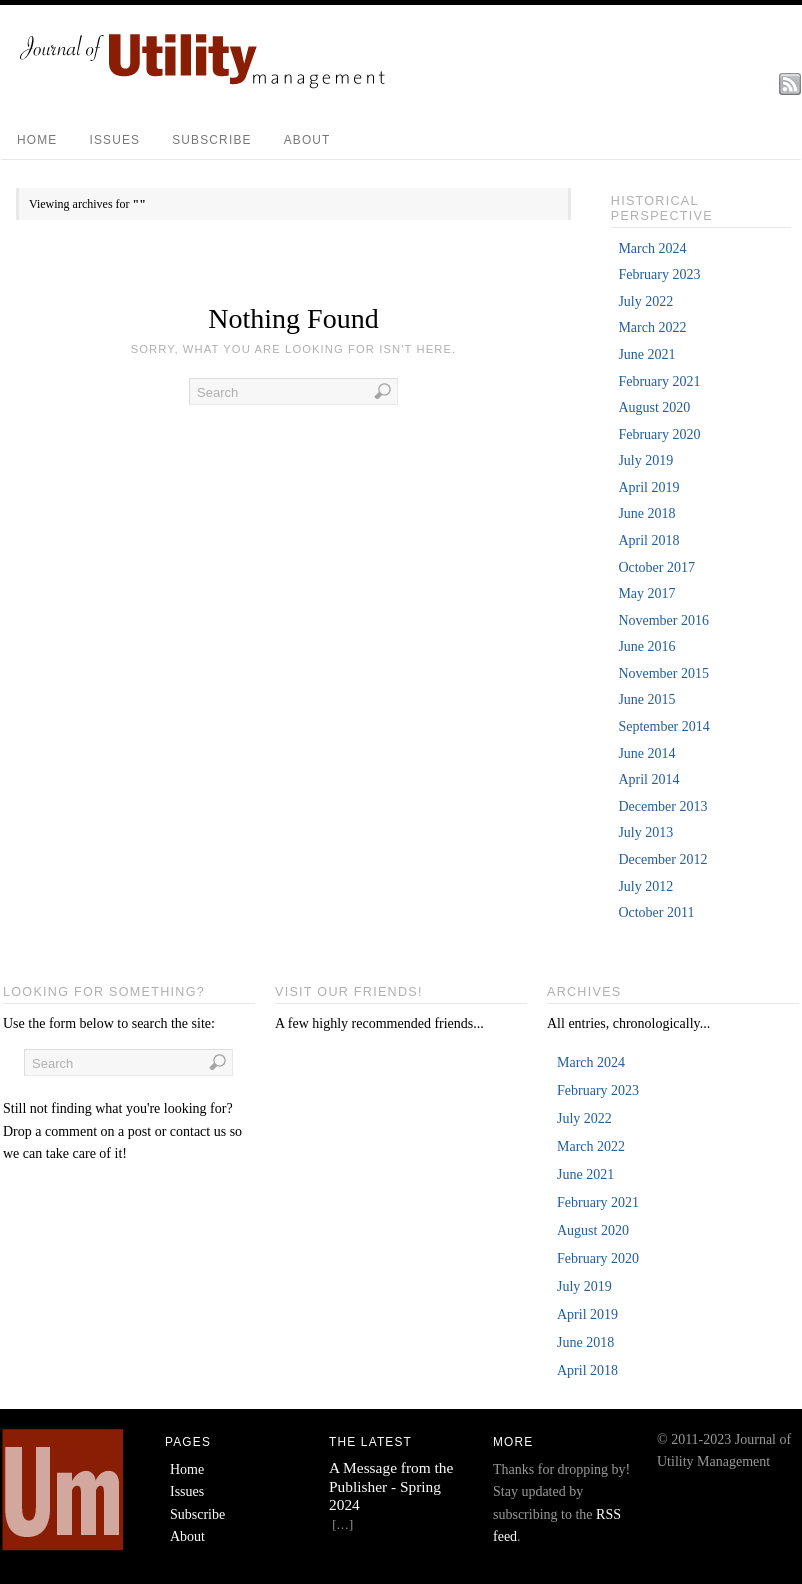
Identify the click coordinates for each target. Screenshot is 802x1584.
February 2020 (659, 434)
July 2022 (645, 301)
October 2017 (656, 567)
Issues (114, 140)
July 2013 (645, 832)
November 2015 (663, 673)
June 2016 (646, 646)
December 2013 (662, 806)
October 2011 (656, 912)
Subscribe (211, 140)
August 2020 (654, 407)
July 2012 (645, 886)
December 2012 (662, 859)
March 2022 (652, 327)
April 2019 (648, 487)
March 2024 (652, 248)
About (307, 140)
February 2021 (659, 381)
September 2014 (663, 726)
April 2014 (648, 779)
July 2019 (645, 460)
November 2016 (663, 620)
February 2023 (659, 274)
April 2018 (648, 540)
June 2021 (646, 354)
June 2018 (646, 513)
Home (37, 140)
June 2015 (646, 699)
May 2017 (646, 593)
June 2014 (646, 753)
